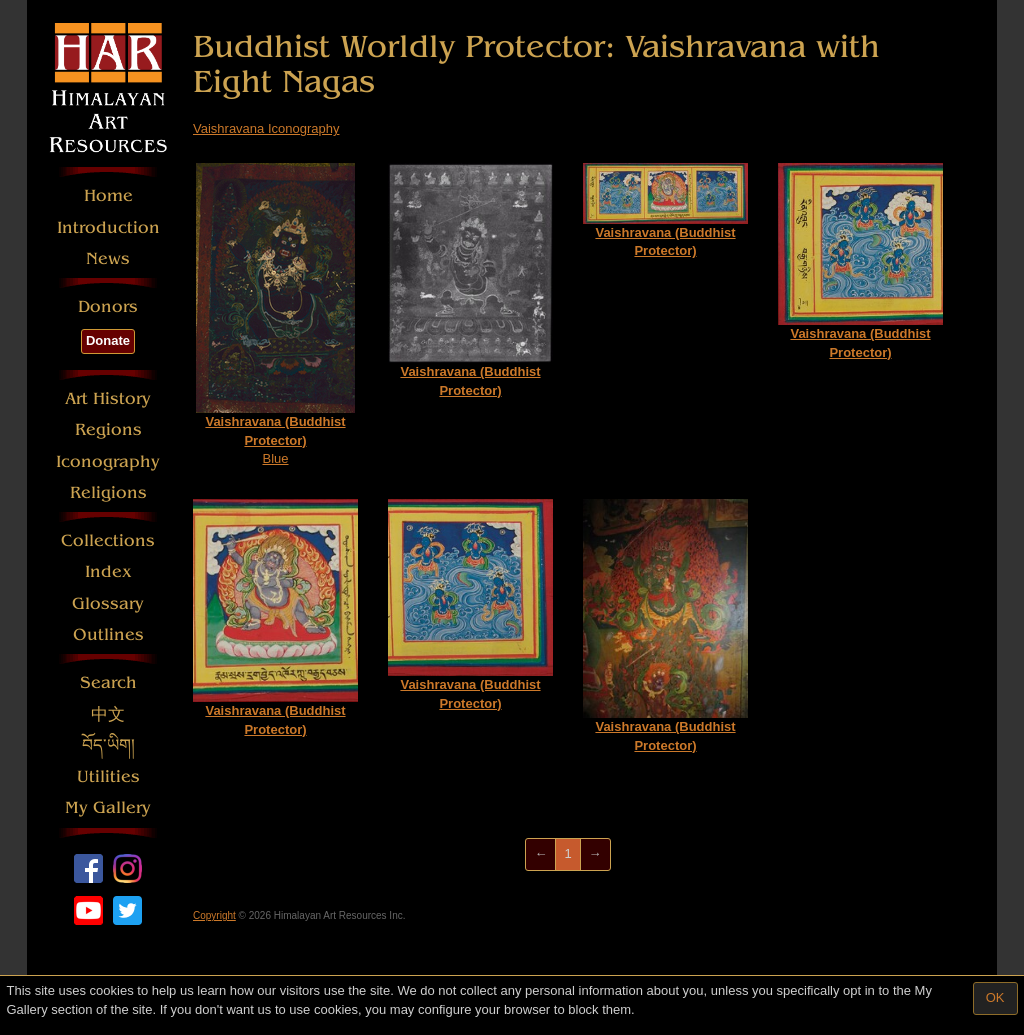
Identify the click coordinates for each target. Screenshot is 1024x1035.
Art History (108, 398)
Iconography (108, 461)
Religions (108, 492)
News (108, 258)
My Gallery (108, 807)
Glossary (108, 603)
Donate (108, 340)
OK (995, 997)
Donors (108, 306)
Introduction (108, 227)
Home (108, 195)
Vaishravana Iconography (266, 128)
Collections (108, 540)
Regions (108, 429)
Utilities (108, 776)
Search (108, 682)
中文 (108, 714)
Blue (275, 314)
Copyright (214, 915)
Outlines (108, 634)
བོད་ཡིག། (108, 745)
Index (108, 571)
